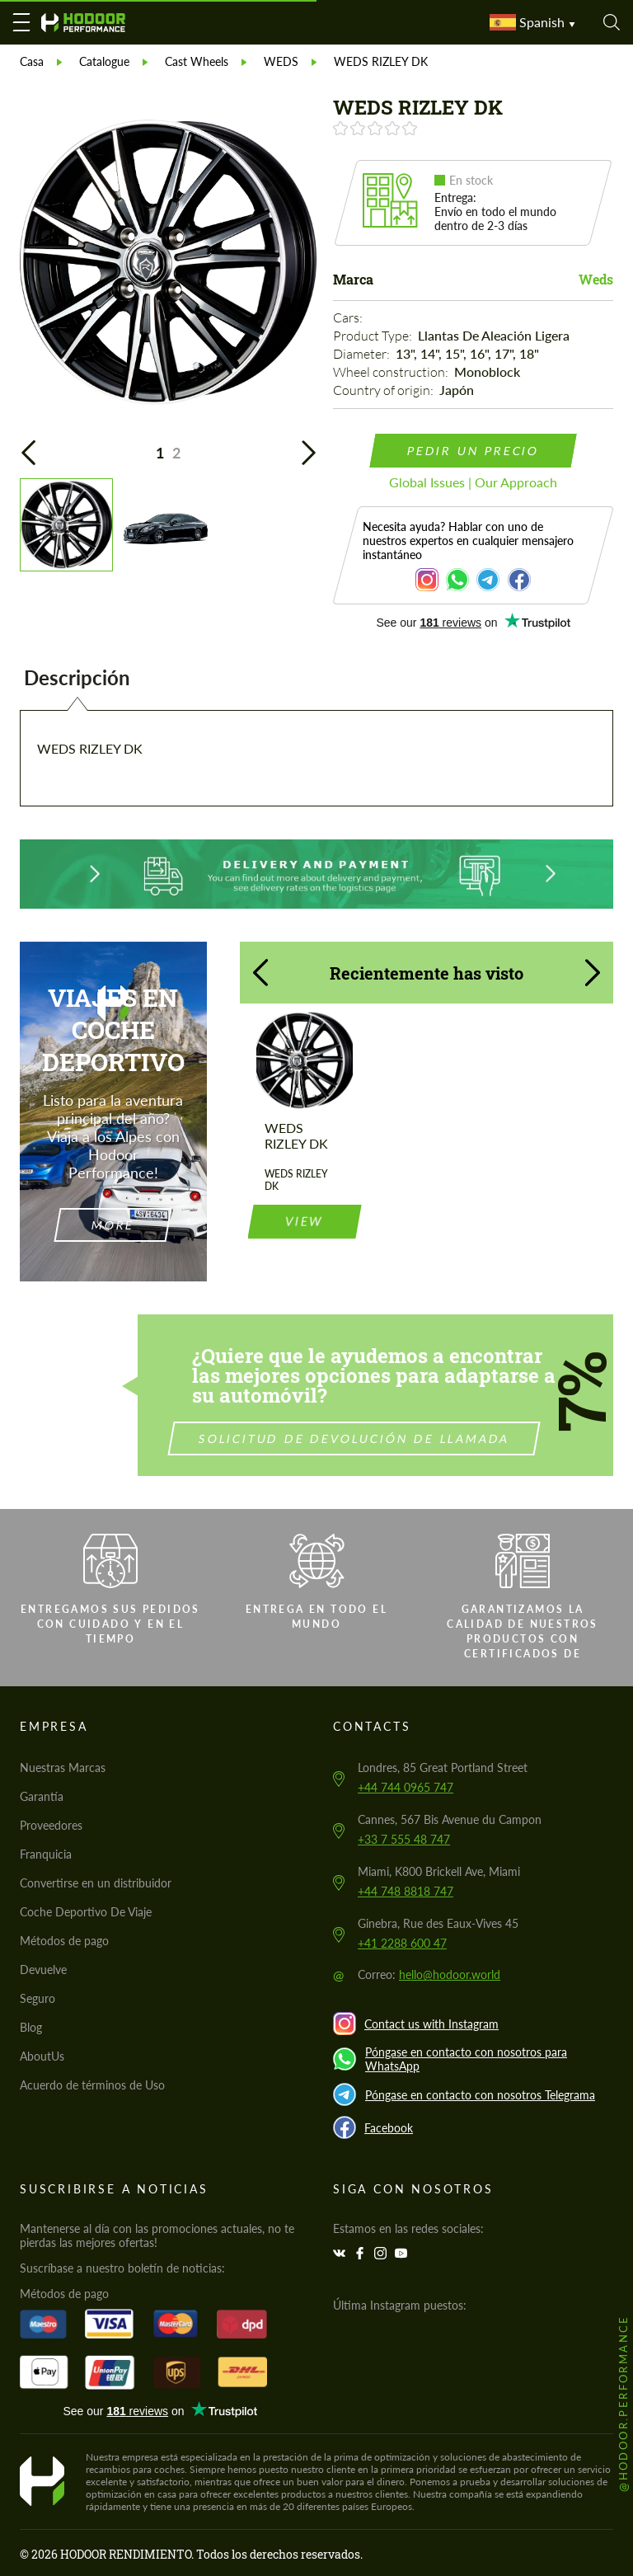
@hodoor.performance (623, 2403)
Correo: (429, 1974)
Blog (31, 2027)
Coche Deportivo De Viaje (86, 1912)
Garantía (41, 1796)
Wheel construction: (392, 372)
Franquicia (46, 1854)
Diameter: (362, 354)
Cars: (349, 317)
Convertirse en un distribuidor (95, 1883)
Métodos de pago (64, 1941)
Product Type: (374, 335)
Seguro (37, 1998)
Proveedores (51, 1825)
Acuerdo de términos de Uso (92, 2085)
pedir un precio (473, 451)
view (304, 1141)
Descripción (77, 677)
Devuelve (43, 1970)
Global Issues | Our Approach (473, 482)
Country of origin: (384, 390)
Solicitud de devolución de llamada (431, 1438)
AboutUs (42, 2056)
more (113, 1225)
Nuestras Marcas (63, 1767)
